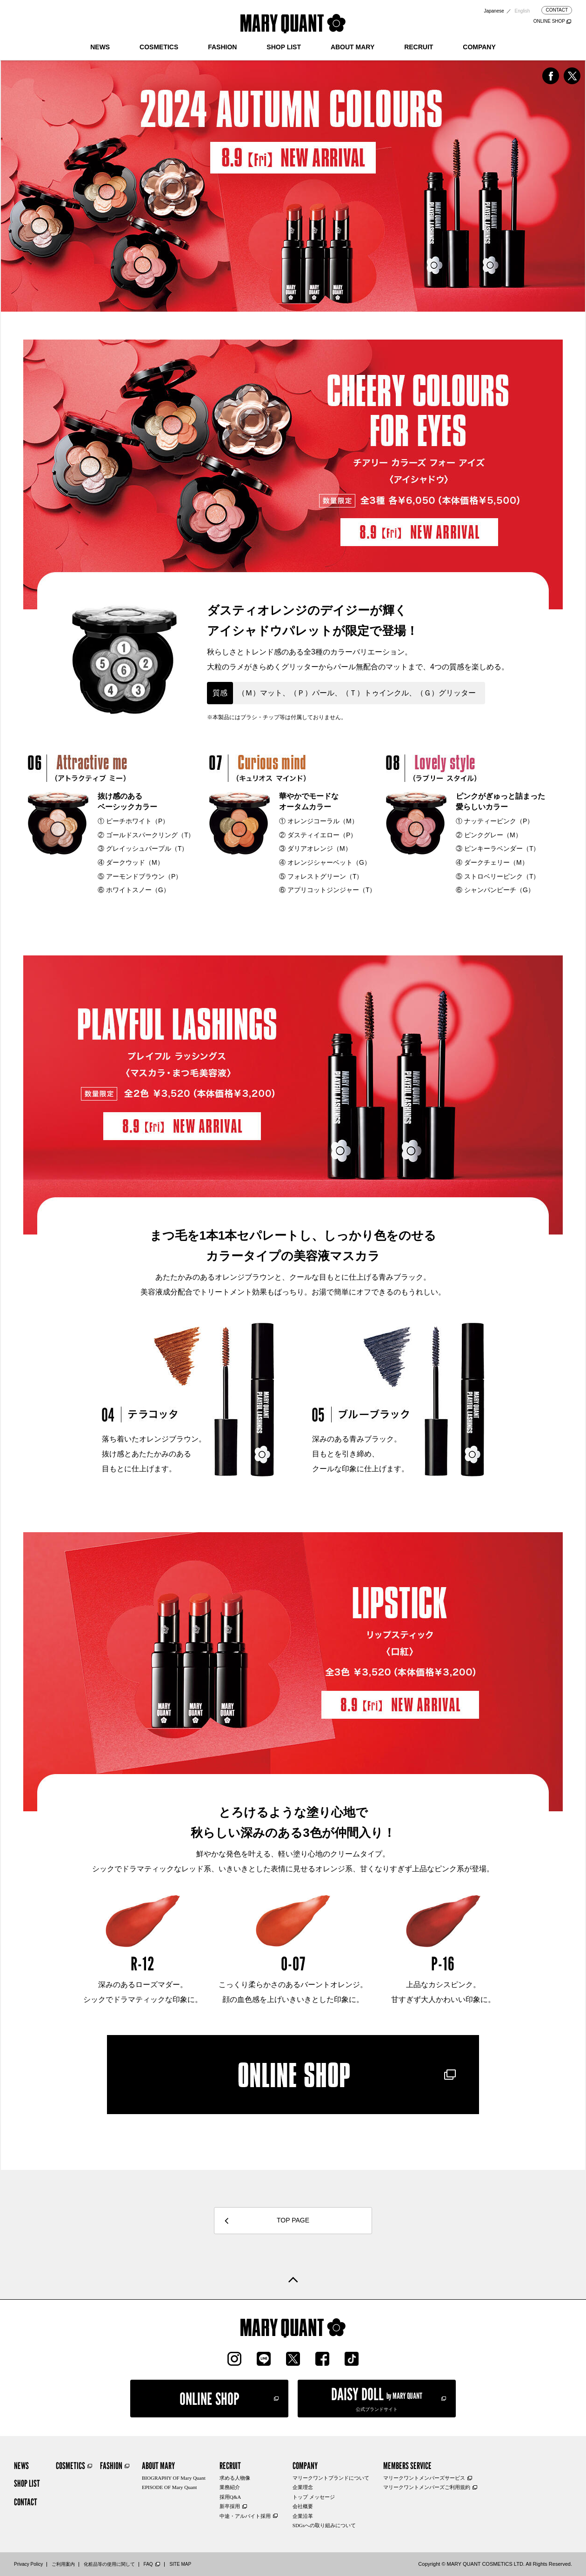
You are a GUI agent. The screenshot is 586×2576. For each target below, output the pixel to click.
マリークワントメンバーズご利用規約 (426, 2487)
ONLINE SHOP (549, 21)
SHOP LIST (283, 47)
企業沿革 (303, 2516)
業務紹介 (230, 2487)
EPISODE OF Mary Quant (169, 2487)
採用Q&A (230, 2497)
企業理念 (303, 2487)
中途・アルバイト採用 (245, 2516)
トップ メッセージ (314, 2497)
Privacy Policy (28, 2564)
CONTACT (557, 10)
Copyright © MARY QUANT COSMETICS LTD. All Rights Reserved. (495, 2564)
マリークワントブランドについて (331, 2478)
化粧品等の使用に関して (109, 2564)
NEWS (100, 47)
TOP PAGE (293, 2220)
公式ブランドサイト (376, 2398)
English (522, 10)
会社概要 (303, 2506)
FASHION (222, 47)
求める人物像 (235, 2478)
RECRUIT (418, 47)
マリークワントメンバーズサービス (424, 2478)
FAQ (148, 2564)
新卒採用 (230, 2506)
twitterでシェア (572, 75)
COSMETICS (159, 47)
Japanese (494, 10)
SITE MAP (180, 2564)
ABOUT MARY (352, 47)
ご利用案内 (63, 2564)
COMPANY (479, 47)
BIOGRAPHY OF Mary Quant (174, 2478)
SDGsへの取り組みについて (324, 2525)
